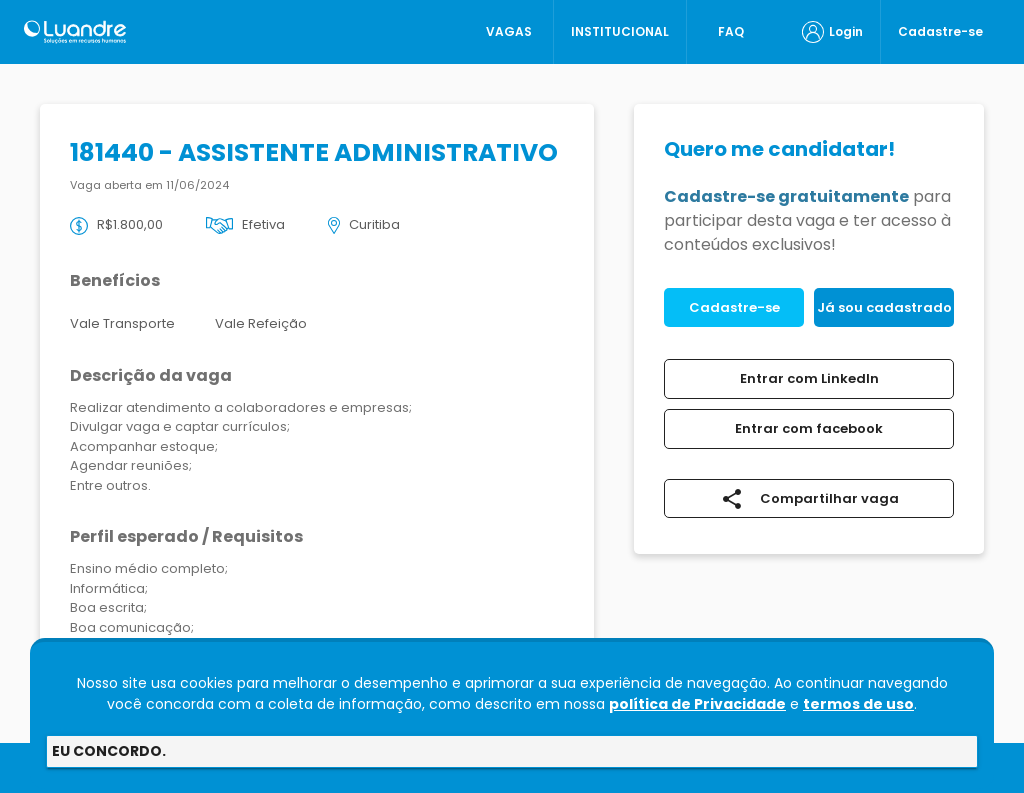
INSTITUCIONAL (620, 31)
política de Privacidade (697, 704)
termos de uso (858, 704)
